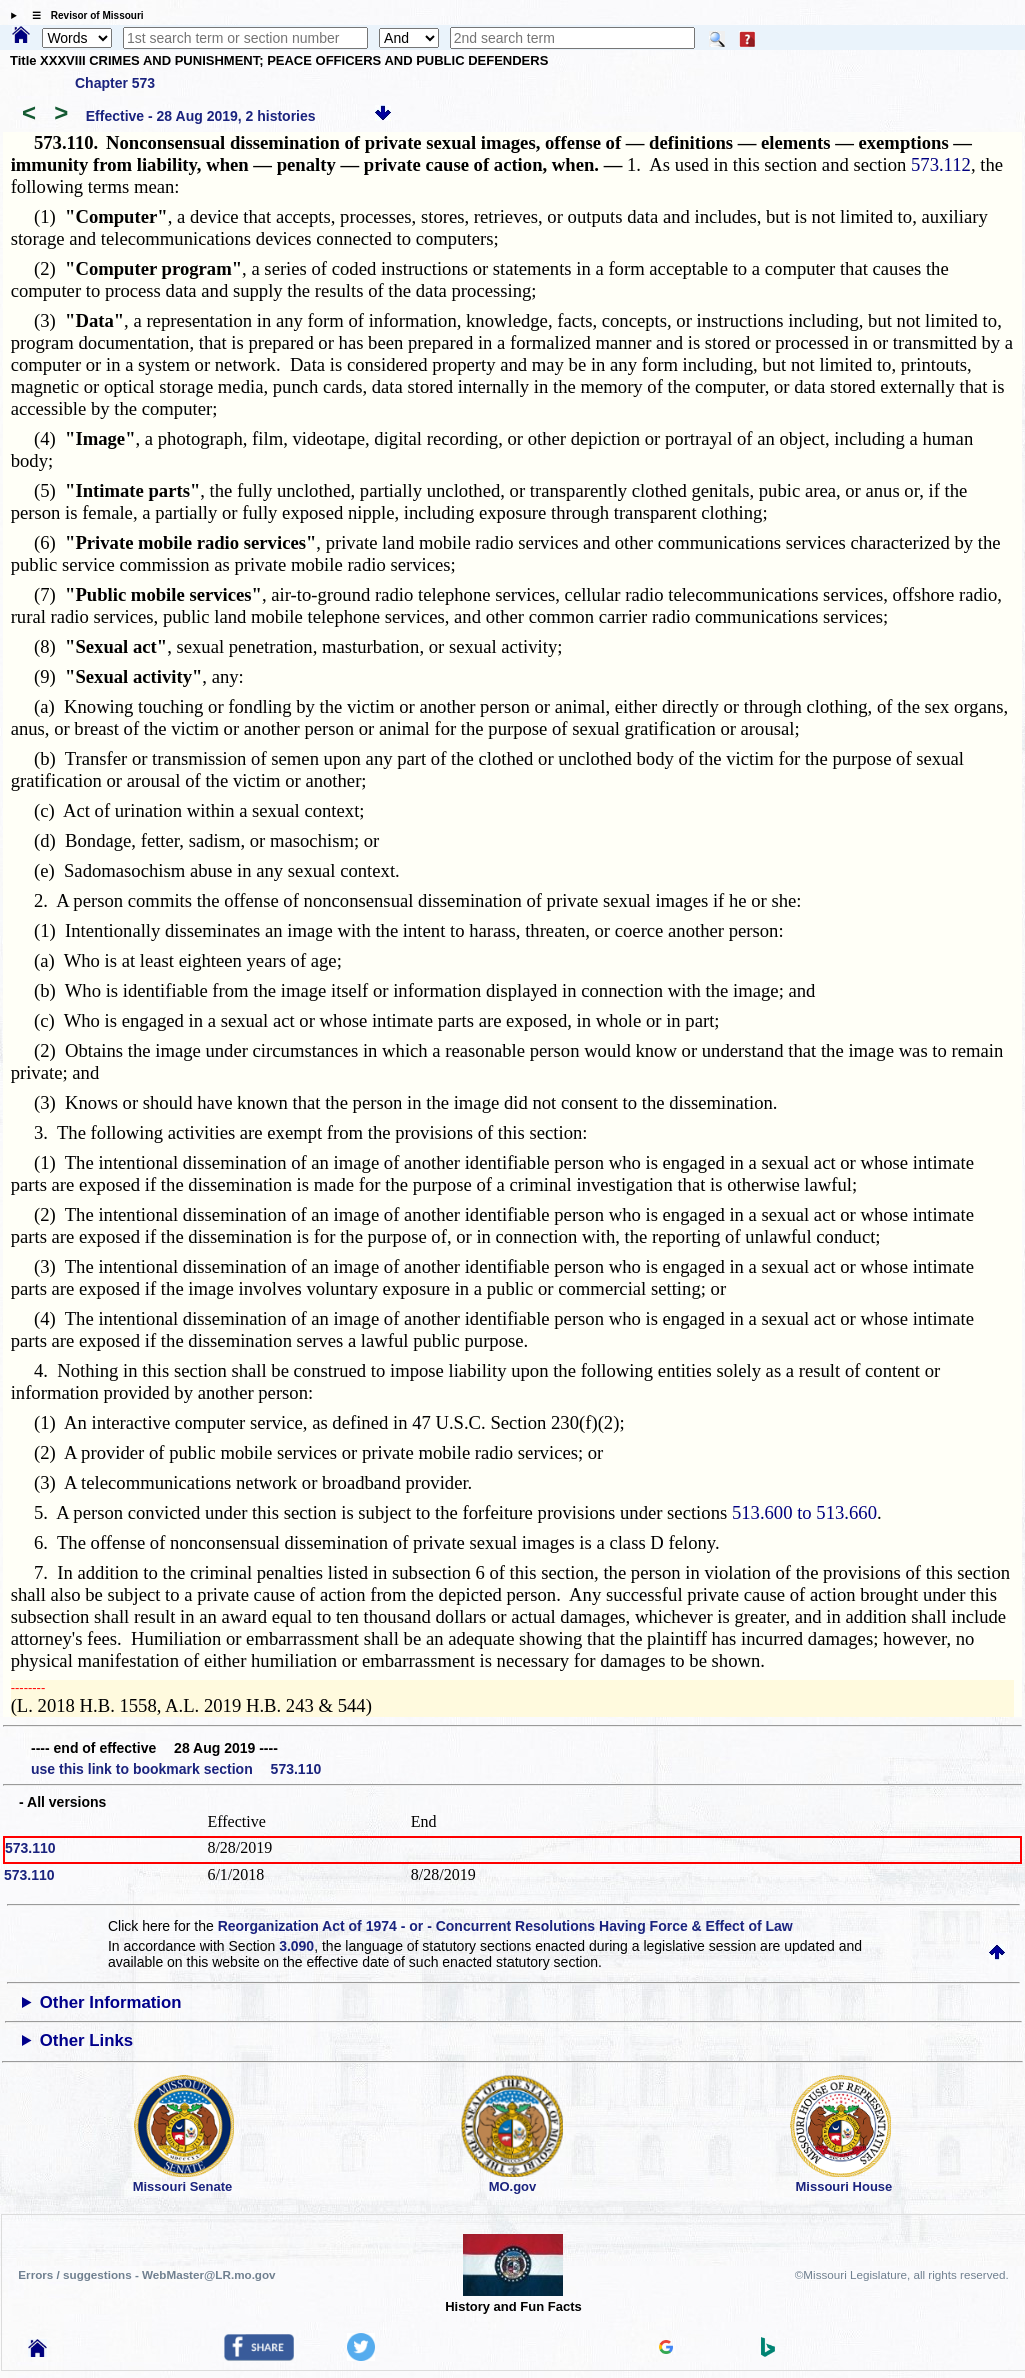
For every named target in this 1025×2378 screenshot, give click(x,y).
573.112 (941, 164)
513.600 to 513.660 (804, 1512)
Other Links (86, 2040)
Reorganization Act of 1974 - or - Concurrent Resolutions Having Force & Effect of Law (505, 1926)
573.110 (30, 1848)
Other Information (111, 2002)
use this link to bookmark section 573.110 (176, 1769)
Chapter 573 (115, 83)
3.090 (296, 1946)
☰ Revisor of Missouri (83, 15)
